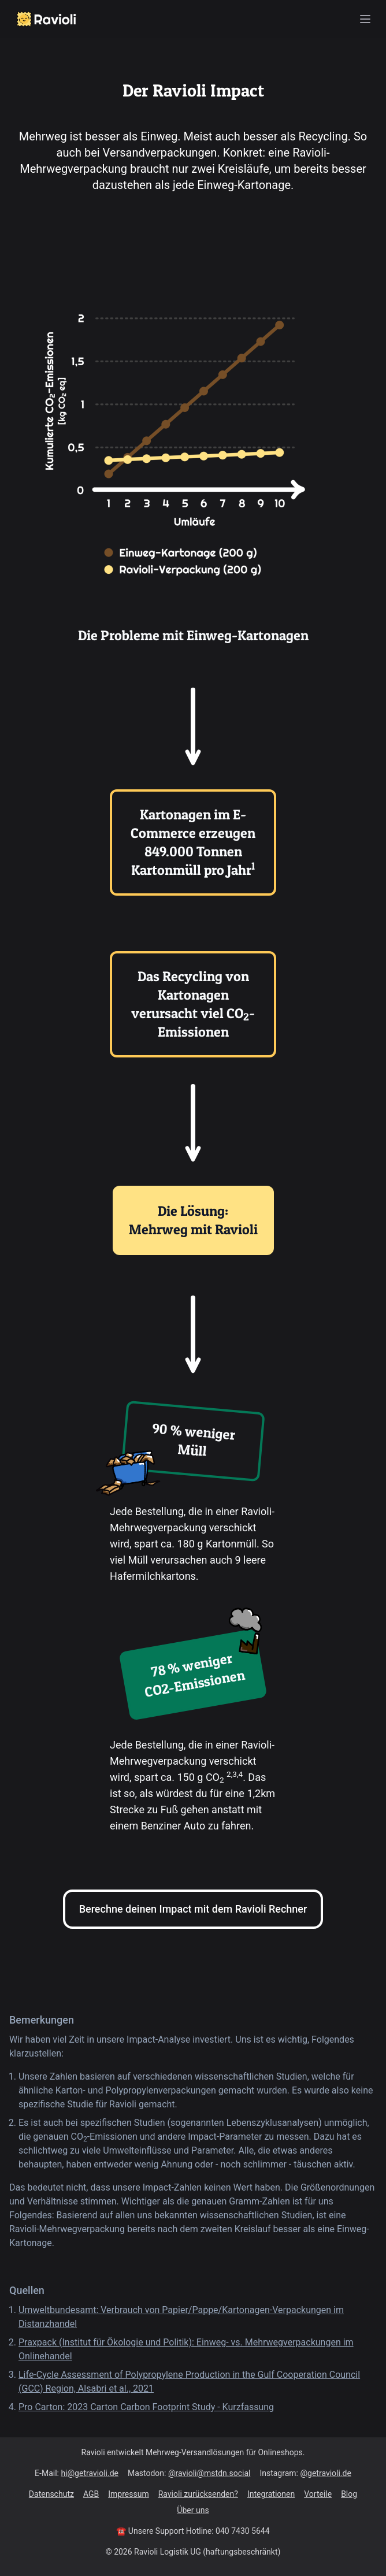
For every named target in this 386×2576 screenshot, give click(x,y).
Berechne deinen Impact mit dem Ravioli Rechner (193, 1909)
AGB (91, 2494)
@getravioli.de (325, 2473)
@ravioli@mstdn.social (209, 2473)
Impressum (128, 2494)
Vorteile (318, 2494)
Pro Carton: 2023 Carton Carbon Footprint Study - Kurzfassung (146, 2406)
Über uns (193, 2510)
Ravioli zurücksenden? (198, 2494)
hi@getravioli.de (89, 2473)
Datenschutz (51, 2494)
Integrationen (271, 2494)
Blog (349, 2494)
